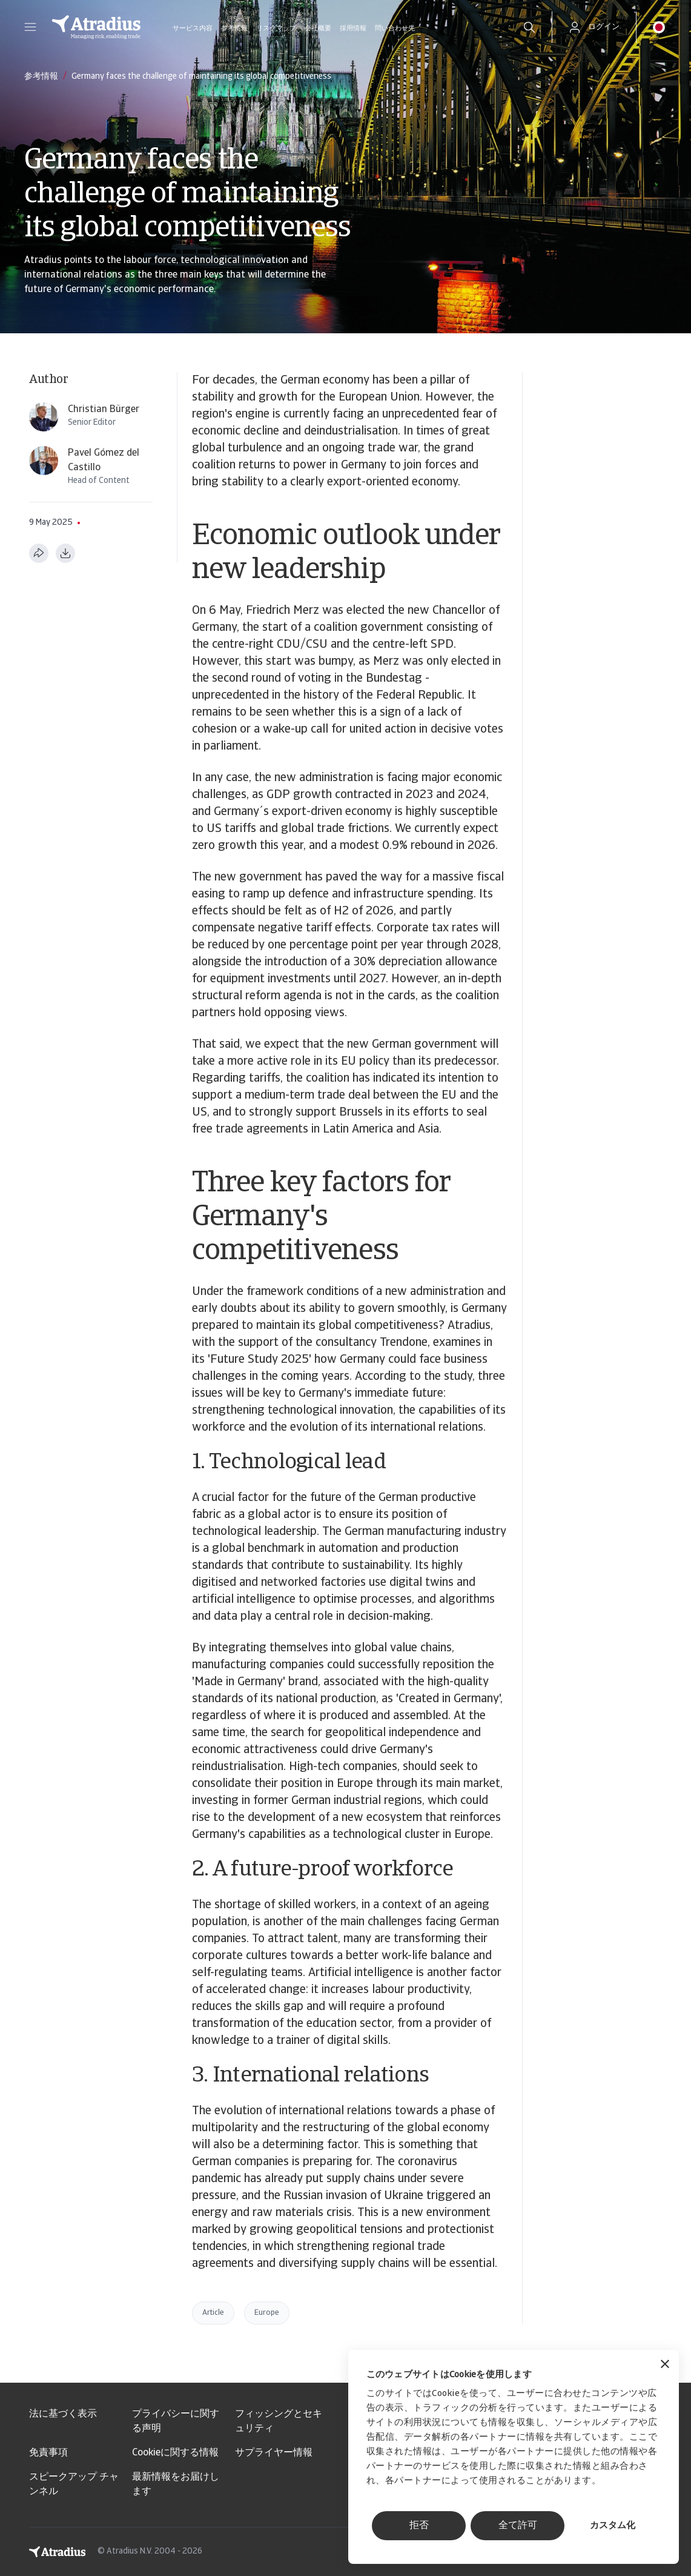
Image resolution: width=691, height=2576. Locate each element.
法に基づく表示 (63, 2414)
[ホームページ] (96, 27)
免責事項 (48, 2453)
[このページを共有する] (38, 553)
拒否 (419, 2526)
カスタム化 (612, 2526)
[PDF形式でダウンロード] (65, 553)
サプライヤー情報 (273, 2453)
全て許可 (517, 2526)
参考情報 (234, 28)
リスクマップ (276, 28)
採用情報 (353, 28)
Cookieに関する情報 (175, 2453)
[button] (30, 27)
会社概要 (318, 28)
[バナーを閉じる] (665, 2365)
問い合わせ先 (395, 28)
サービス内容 (193, 28)
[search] (529, 27)
